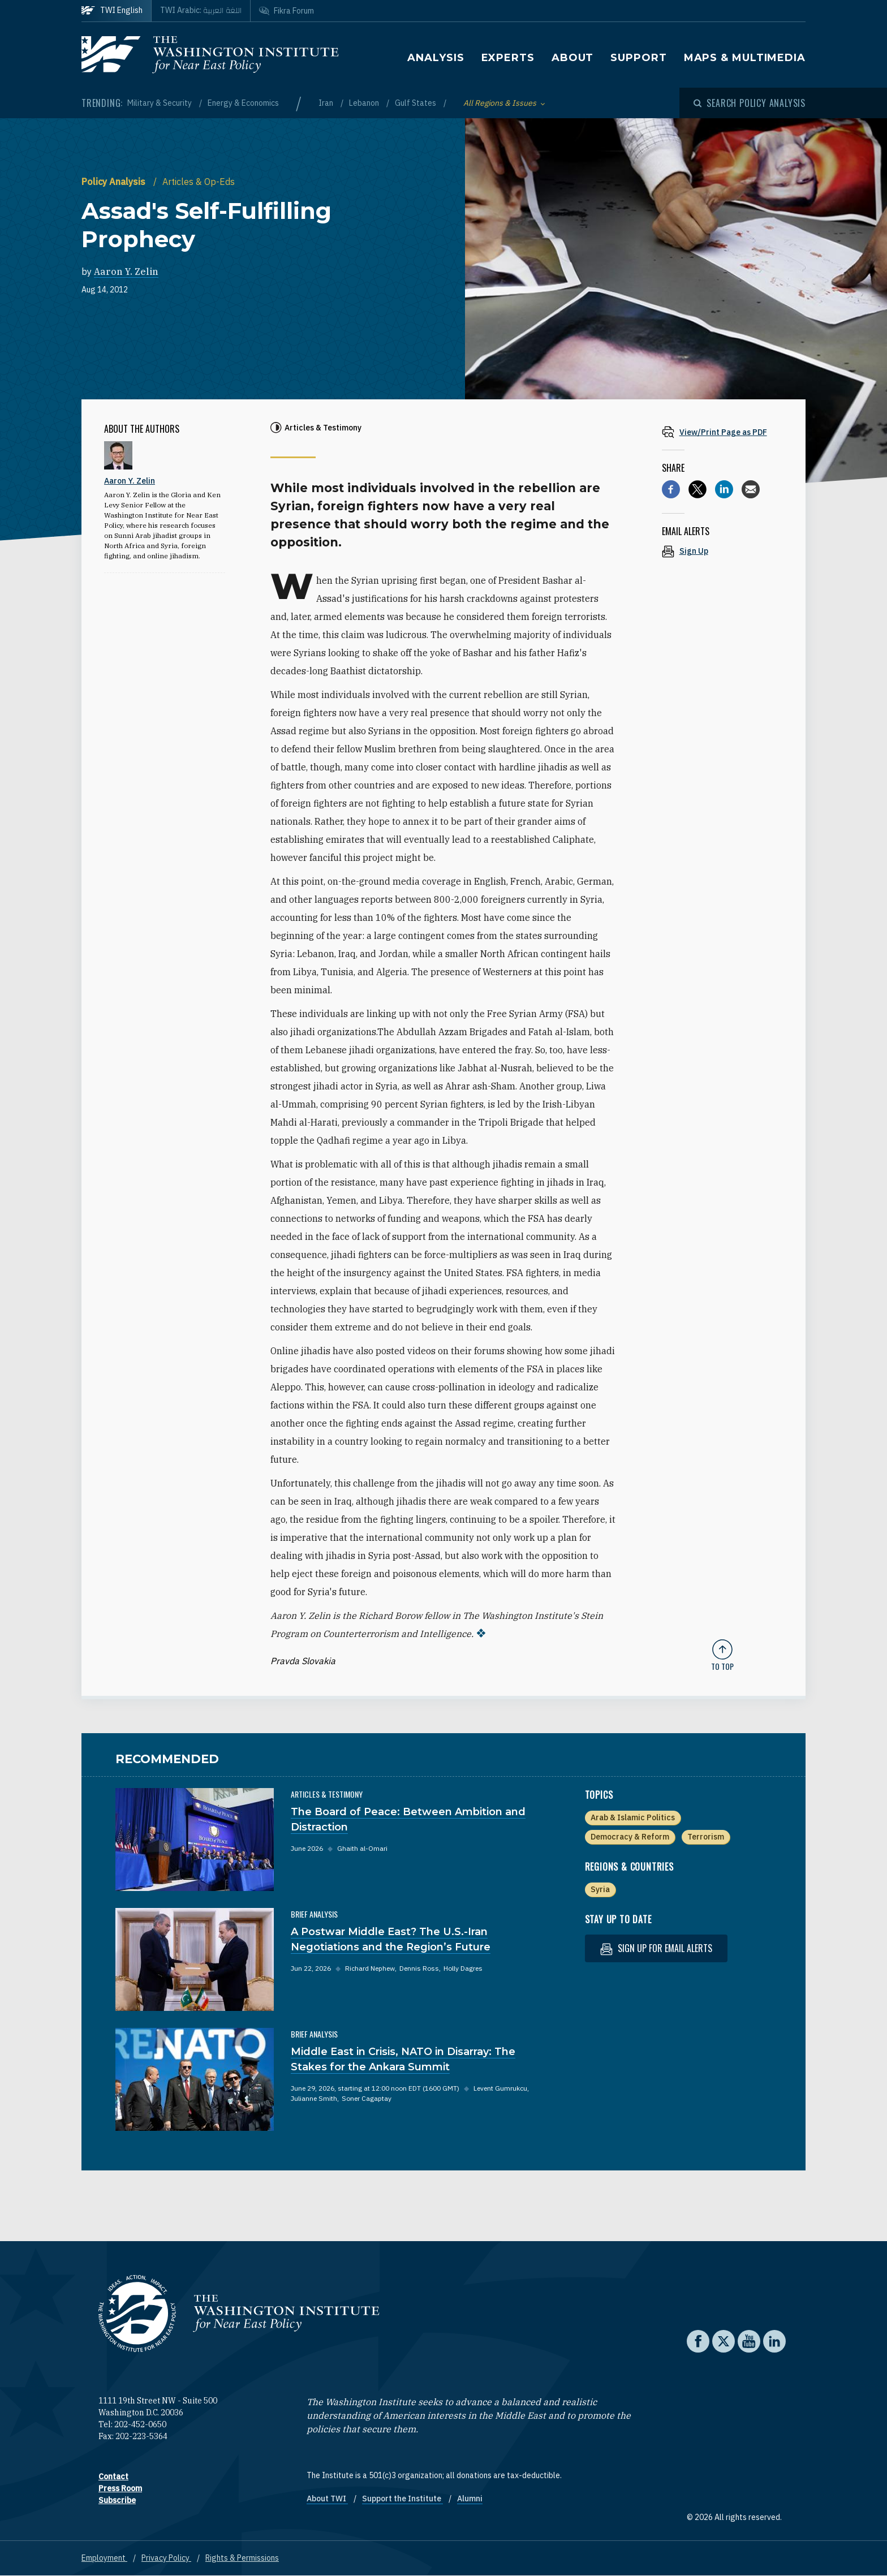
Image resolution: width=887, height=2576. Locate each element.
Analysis (435, 57)
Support (638, 57)
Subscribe (117, 2500)
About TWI (327, 2498)
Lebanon (365, 103)
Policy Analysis (114, 181)
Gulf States (416, 103)
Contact (113, 2476)
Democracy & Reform (630, 1837)
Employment (104, 2558)
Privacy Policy (166, 2558)
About (573, 57)
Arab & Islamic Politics (633, 1817)
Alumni (470, 2498)
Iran (326, 103)
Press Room (120, 2488)
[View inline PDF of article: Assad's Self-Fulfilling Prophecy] (722, 432)
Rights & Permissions (242, 2558)
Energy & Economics (243, 103)
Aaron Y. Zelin (126, 271)
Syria (600, 1889)
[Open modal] (750, 103)
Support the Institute (402, 2498)
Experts (508, 57)
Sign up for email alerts (656, 1948)
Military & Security (160, 103)
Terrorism (705, 1837)
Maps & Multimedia (745, 57)
